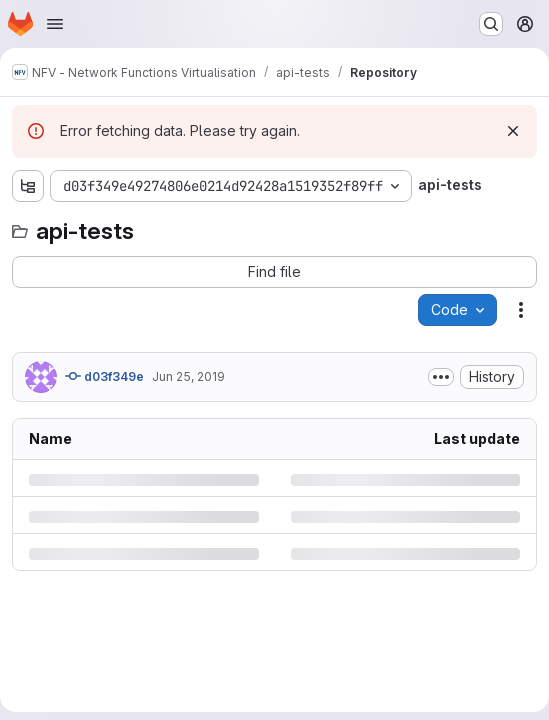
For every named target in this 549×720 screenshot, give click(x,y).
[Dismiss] (513, 131)
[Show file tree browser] (28, 186)
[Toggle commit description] (441, 377)
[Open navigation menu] (55, 24)
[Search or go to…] (491, 24)
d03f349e (104, 376)
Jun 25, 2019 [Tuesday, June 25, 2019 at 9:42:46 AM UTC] (188, 376)
